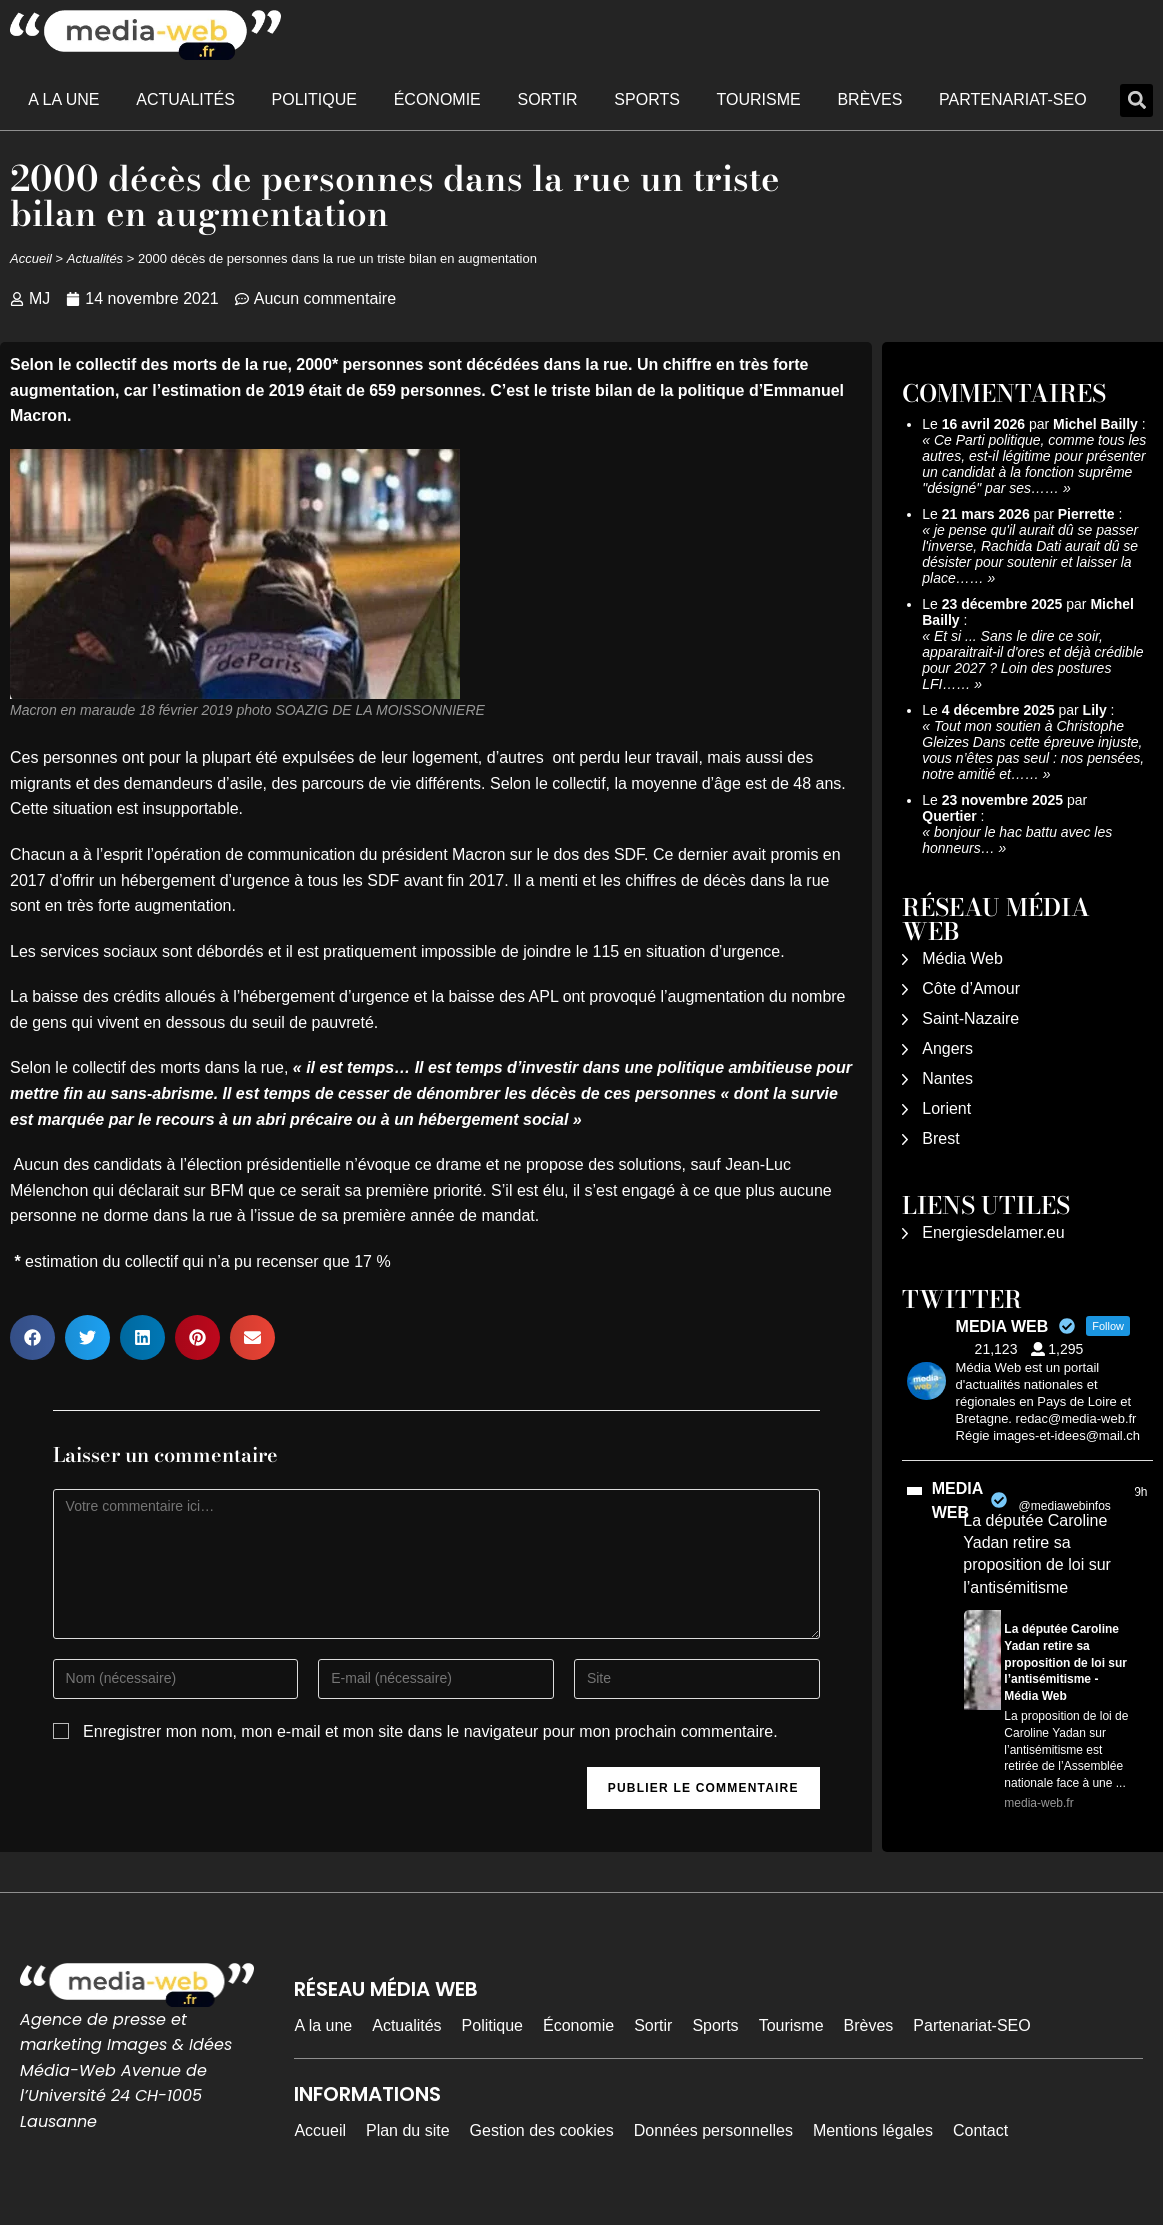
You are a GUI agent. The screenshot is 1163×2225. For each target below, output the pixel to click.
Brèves (869, 99)
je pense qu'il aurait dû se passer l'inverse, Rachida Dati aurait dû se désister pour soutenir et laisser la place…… (1030, 554)
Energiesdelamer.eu (993, 1232)
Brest (940, 1138)
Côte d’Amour (971, 988)
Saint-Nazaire (970, 1018)
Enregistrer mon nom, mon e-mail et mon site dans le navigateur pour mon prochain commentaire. (430, 1731)
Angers (947, 1048)
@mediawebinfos (1065, 1506)
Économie (437, 99)
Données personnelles (713, 2130)
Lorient (946, 1108)
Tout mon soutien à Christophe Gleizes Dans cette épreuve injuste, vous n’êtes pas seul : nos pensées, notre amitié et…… (1033, 750)
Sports (647, 99)
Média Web (962, 958)
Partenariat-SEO (1013, 99)
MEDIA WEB (957, 1500)
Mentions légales (873, 2130)
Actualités (185, 99)
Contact (980, 2130)
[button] (1136, 100)
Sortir (547, 99)
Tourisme (759, 99)
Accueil (31, 258)
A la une (63, 99)
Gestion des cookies (542, 2130)
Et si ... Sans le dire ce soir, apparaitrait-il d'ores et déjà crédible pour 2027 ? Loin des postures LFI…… (1032, 660)
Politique (314, 99)
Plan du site (408, 2130)
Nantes (947, 1078)
